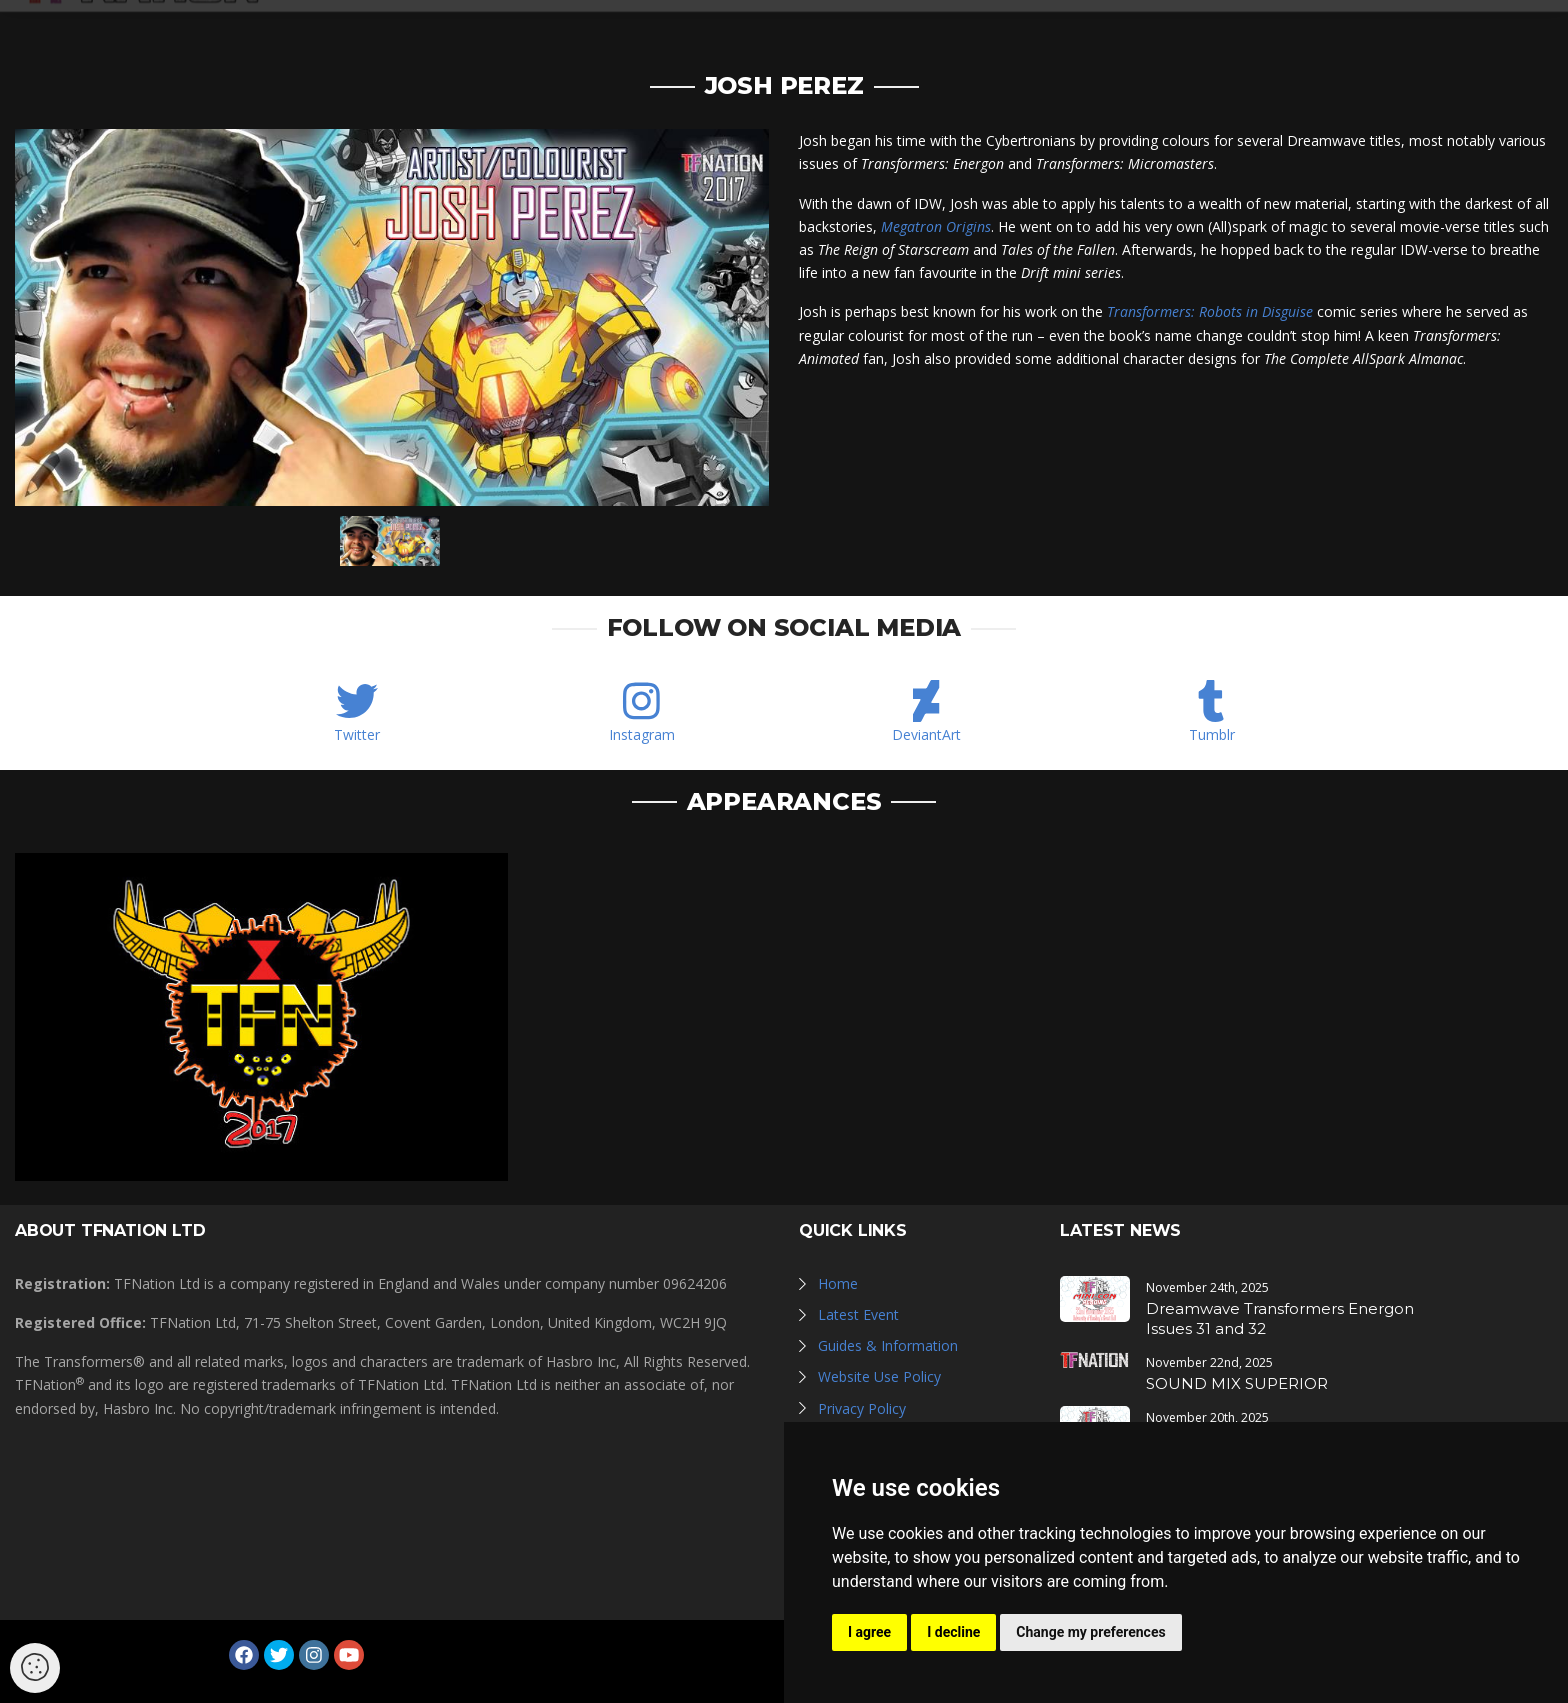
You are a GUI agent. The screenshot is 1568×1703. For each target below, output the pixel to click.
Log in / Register (1399, 32)
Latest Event (858, 1314)
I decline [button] (953, 1632)
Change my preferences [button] (1090, 1632)
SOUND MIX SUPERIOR (1237, 1383)
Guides (1144, 32)
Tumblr (1212, 734)
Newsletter (1247, 32)
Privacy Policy (862, 1408)
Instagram (642, 734)
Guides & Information (888, 1345)
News (827, 32)
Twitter (357, 734)
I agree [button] (869, 1632)
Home (838, 1283)
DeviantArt (926, 734)
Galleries (915, 32)
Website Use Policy (879, 1376)
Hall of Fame (1036, 32)
